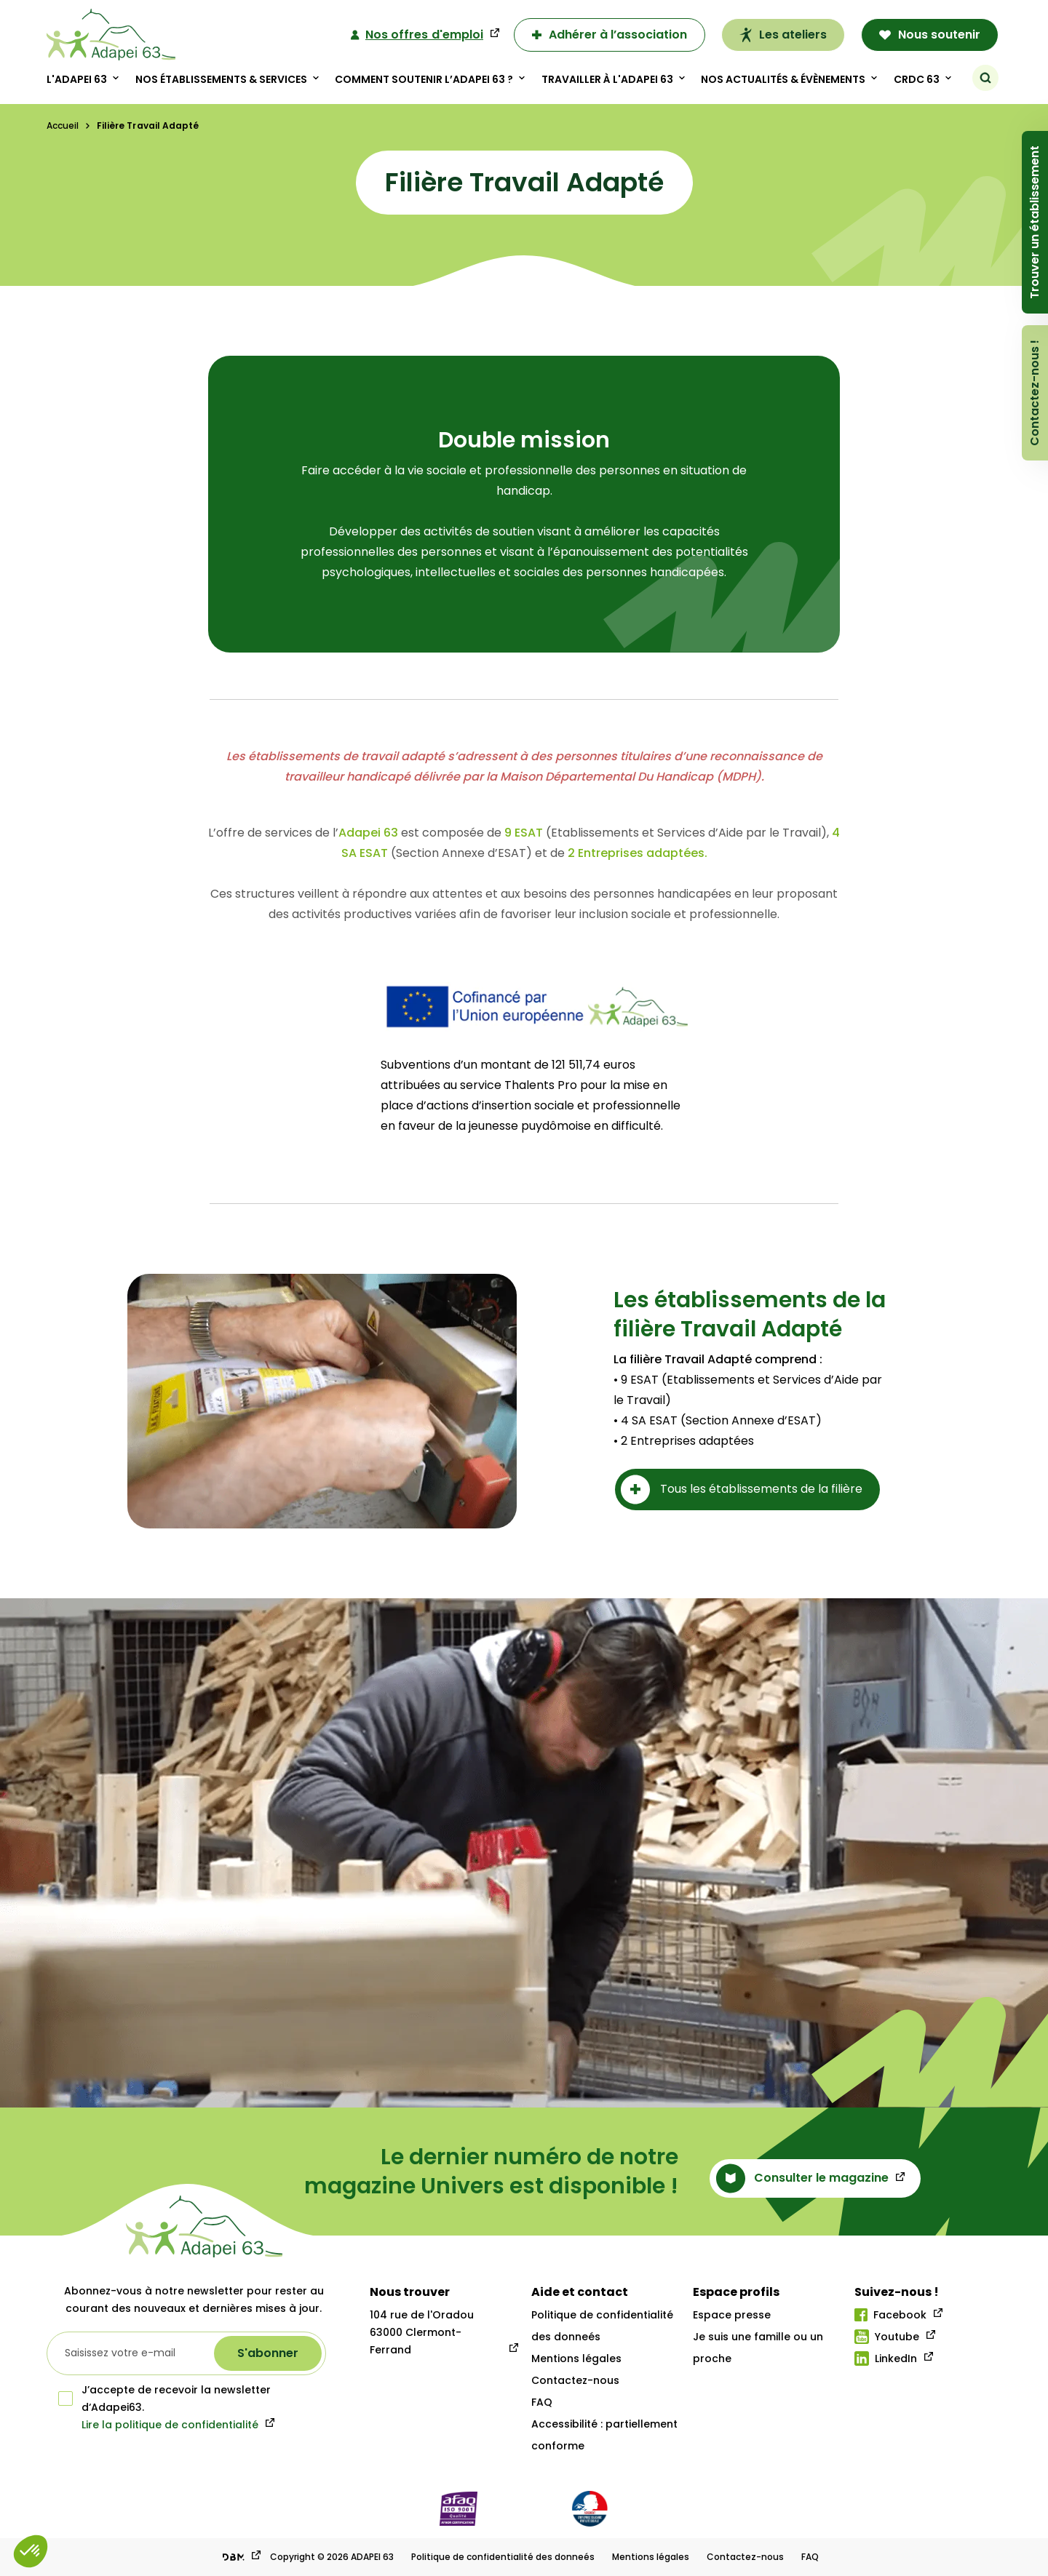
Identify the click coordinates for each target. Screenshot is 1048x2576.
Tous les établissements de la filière (741, 1489)
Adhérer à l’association (609, 34)
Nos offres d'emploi (417, 34)
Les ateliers (783, 34)
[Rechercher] (985, 78)
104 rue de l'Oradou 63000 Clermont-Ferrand (422, 2332)
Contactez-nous (575, 2380)
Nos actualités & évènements (783, 79)
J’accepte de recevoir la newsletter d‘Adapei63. (164, 2398)
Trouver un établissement (1034, 222)
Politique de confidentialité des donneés (503, 2557)
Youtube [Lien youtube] (886, 2336)
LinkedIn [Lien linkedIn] (885, 2358)
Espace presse (732, 2315)
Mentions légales (576, 2358)
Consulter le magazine (802, 2178)
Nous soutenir (929, 34)
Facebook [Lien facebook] (890, 2315)
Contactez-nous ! (1034, 393)
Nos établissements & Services (221, 79)
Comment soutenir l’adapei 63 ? (424, 79)
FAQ (541, 2402)
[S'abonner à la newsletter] (268, 2353)
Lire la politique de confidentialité (170, 2424)
